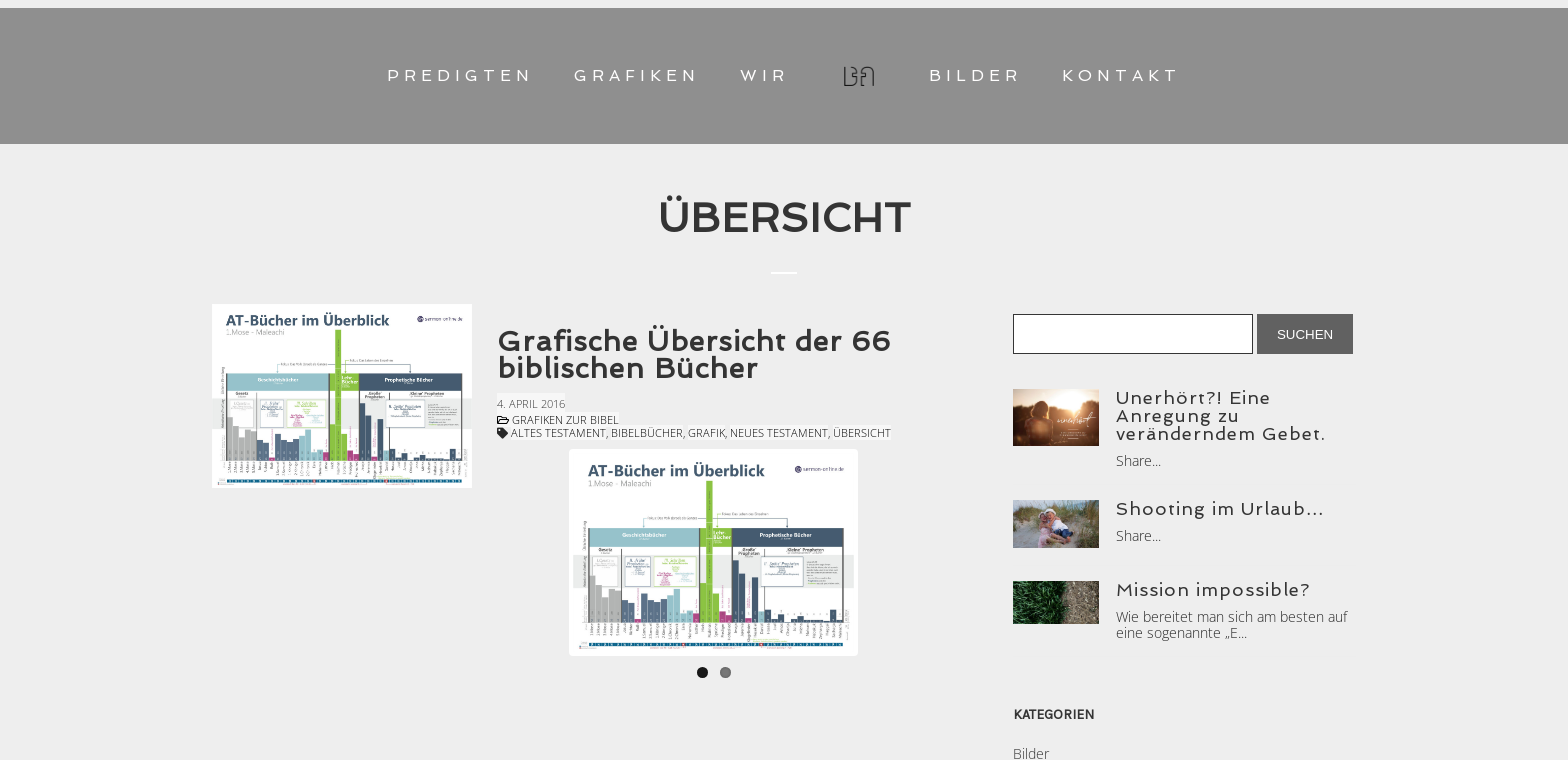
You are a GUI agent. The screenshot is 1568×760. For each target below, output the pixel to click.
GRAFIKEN (637, 75)
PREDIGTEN (460, 75)
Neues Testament (779, 432)
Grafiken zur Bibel (565, 419)
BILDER (975, 75)
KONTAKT (1121, 75)
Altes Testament (558, 432)
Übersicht (862, 432)
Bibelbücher (647, 432)
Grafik (706, 432)
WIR (764, 75)
